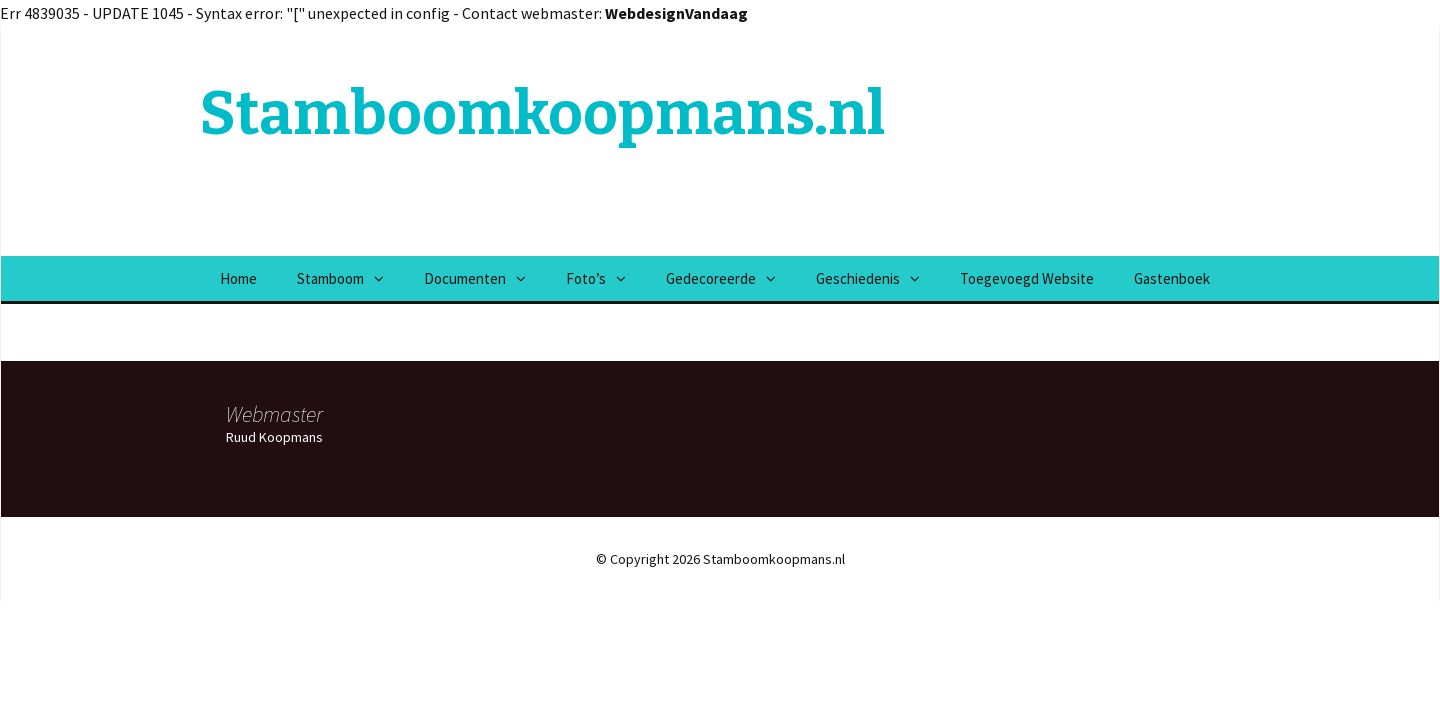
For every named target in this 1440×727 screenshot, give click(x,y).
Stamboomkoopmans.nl (542, 114)
